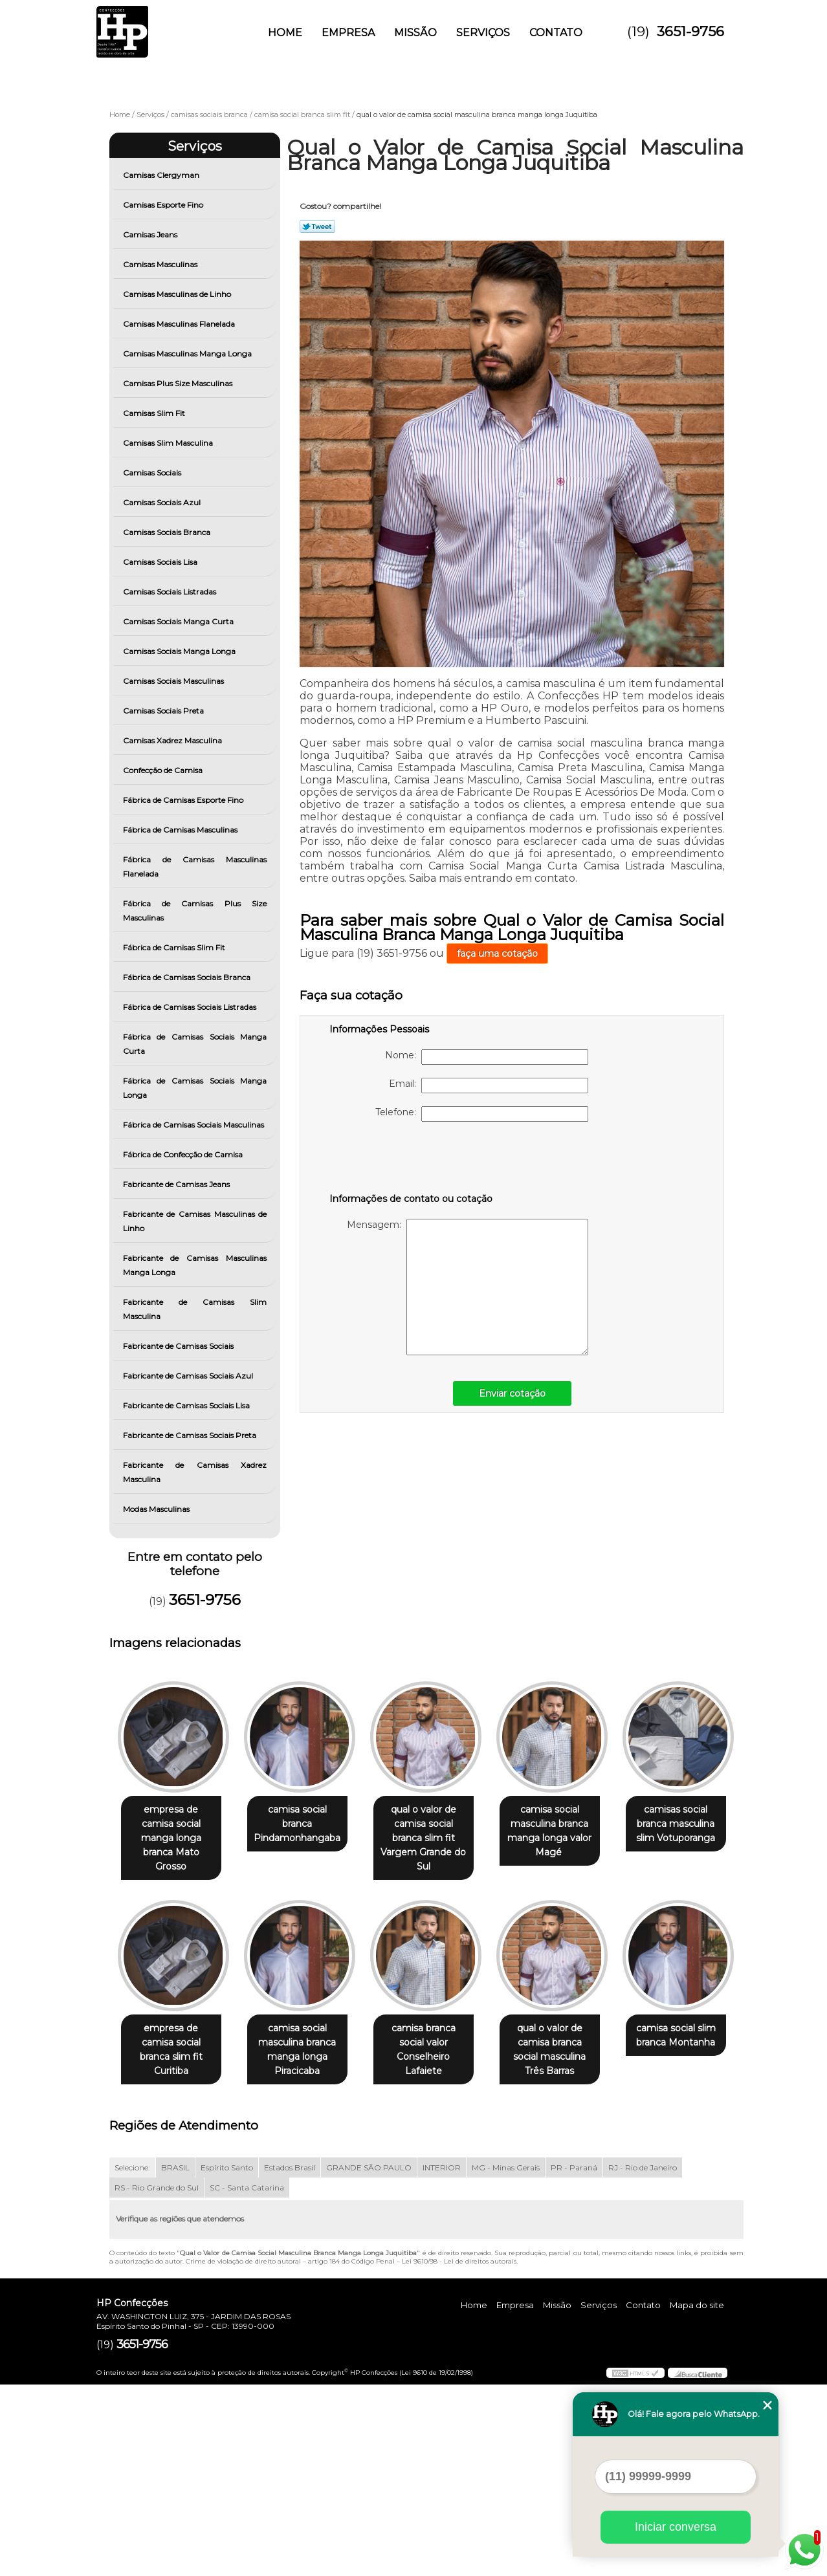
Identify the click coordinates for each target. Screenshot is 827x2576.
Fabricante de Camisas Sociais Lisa (187, 1405)
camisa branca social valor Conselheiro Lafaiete (567, 2029)
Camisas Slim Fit (155, 413)
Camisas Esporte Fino (164, 205)
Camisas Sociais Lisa (161, 562)
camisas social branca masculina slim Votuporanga (173, 2029)
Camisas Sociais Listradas (170, 591)
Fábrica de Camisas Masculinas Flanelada (195, 867)
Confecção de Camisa (163, 770)
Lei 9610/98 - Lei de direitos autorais (459, 2453)
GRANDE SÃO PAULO (369, 2359)
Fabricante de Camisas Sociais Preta (190, 1435)
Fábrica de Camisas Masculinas (181, 830)
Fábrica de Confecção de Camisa (184, 1154)
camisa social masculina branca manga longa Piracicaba (436, 2036)
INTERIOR (442, 2359)
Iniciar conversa (675, 2526)
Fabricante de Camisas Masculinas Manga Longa (195, 1265)
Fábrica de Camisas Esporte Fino (184, 800)
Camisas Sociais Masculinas (174, 681)
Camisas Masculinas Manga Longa (188, 353)
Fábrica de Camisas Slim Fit (175, 947)
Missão (415, 33)
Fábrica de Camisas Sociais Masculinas (194, 1125)
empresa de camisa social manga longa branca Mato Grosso (174, 1824)
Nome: (486, 1057)
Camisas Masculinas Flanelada (180, 324)
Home (285, 33)
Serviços (483, 33)
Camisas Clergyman (162, 175)
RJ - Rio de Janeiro (642, 2359)
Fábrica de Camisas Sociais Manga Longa (195, 1088)
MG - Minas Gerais (506, 2359)
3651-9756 (690, 31)
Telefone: (481, 1114)
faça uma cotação (497, 953)
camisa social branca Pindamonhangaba (305, 1816)
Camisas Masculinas (161, 264)
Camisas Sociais (153, 472)
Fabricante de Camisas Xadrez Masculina (195, 1472)
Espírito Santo (227, 2359)
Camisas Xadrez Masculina (173, 740)
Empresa (348, 33)
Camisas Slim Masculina (169, 443)
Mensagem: (467, 1287)
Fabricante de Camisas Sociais (179, 1346)
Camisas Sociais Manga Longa (180, 651)
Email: (488, 1085)
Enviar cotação (512, 1393)
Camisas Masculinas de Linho (178, 294)
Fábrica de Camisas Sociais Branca (187, 977)
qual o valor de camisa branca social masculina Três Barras (173, 2241)
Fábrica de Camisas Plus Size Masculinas (195, 910)
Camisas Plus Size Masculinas (178, 383)
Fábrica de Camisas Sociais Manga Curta (195, 1044)
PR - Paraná (574, 2359)
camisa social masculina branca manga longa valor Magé (567, 1831)
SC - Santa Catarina (247, 2379)
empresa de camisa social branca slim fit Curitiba (305, 2029)
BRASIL (175, 2359)
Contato (555, 33)
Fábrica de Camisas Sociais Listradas (190, 1007)
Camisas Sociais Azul (163, 502)
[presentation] (411, 1160)
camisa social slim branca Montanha (305, 2227)
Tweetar (317, 226)
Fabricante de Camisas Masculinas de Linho (195, 1221)
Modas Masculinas (157, 1509)
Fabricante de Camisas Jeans (177, 1184)
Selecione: (132, 2359)
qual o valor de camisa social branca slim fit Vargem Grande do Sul (436, 1831)
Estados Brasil (289, 2359)
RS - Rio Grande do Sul (157, 2379)
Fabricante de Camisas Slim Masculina (195, 1309)
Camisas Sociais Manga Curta (179, 621)
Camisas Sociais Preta (164, 710)
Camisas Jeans (151, 234)
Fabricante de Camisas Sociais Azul (189, 1376)
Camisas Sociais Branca (167, 532)
